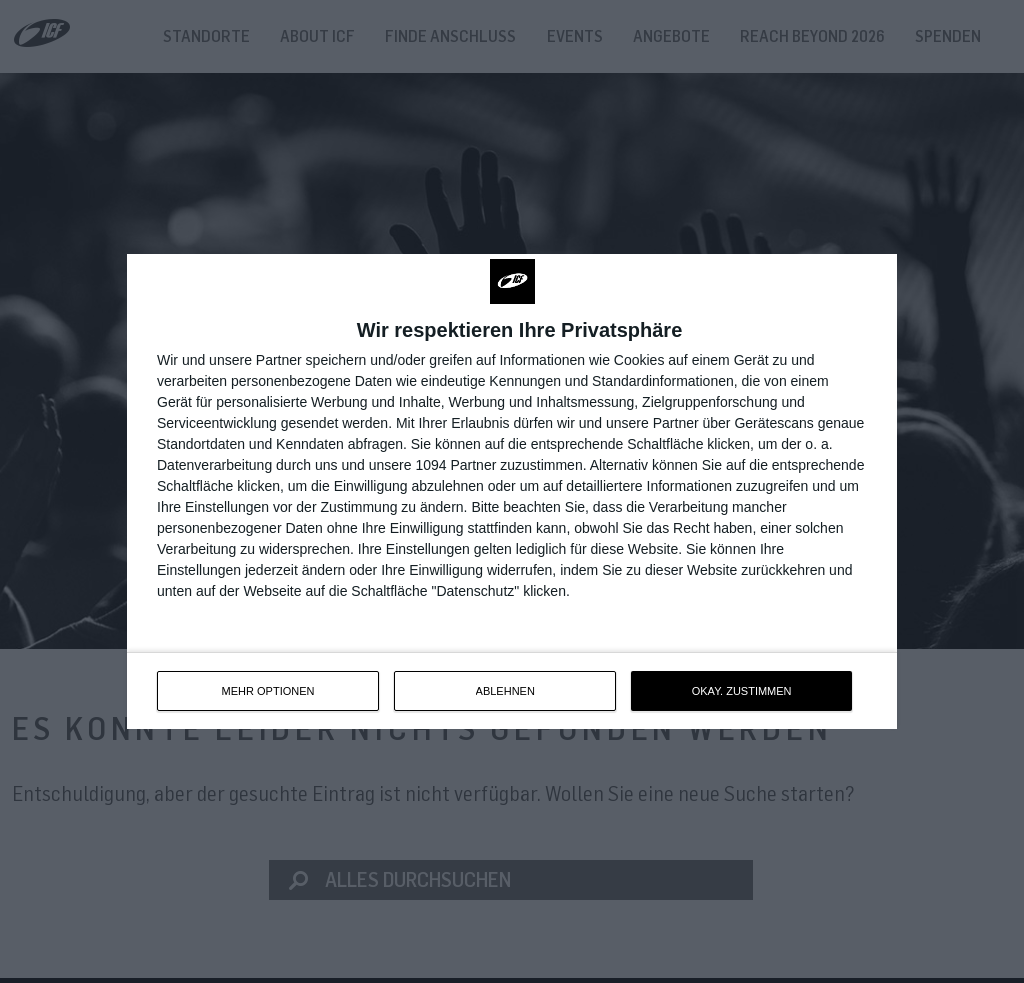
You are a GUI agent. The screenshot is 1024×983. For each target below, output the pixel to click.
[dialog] (512, 491)
